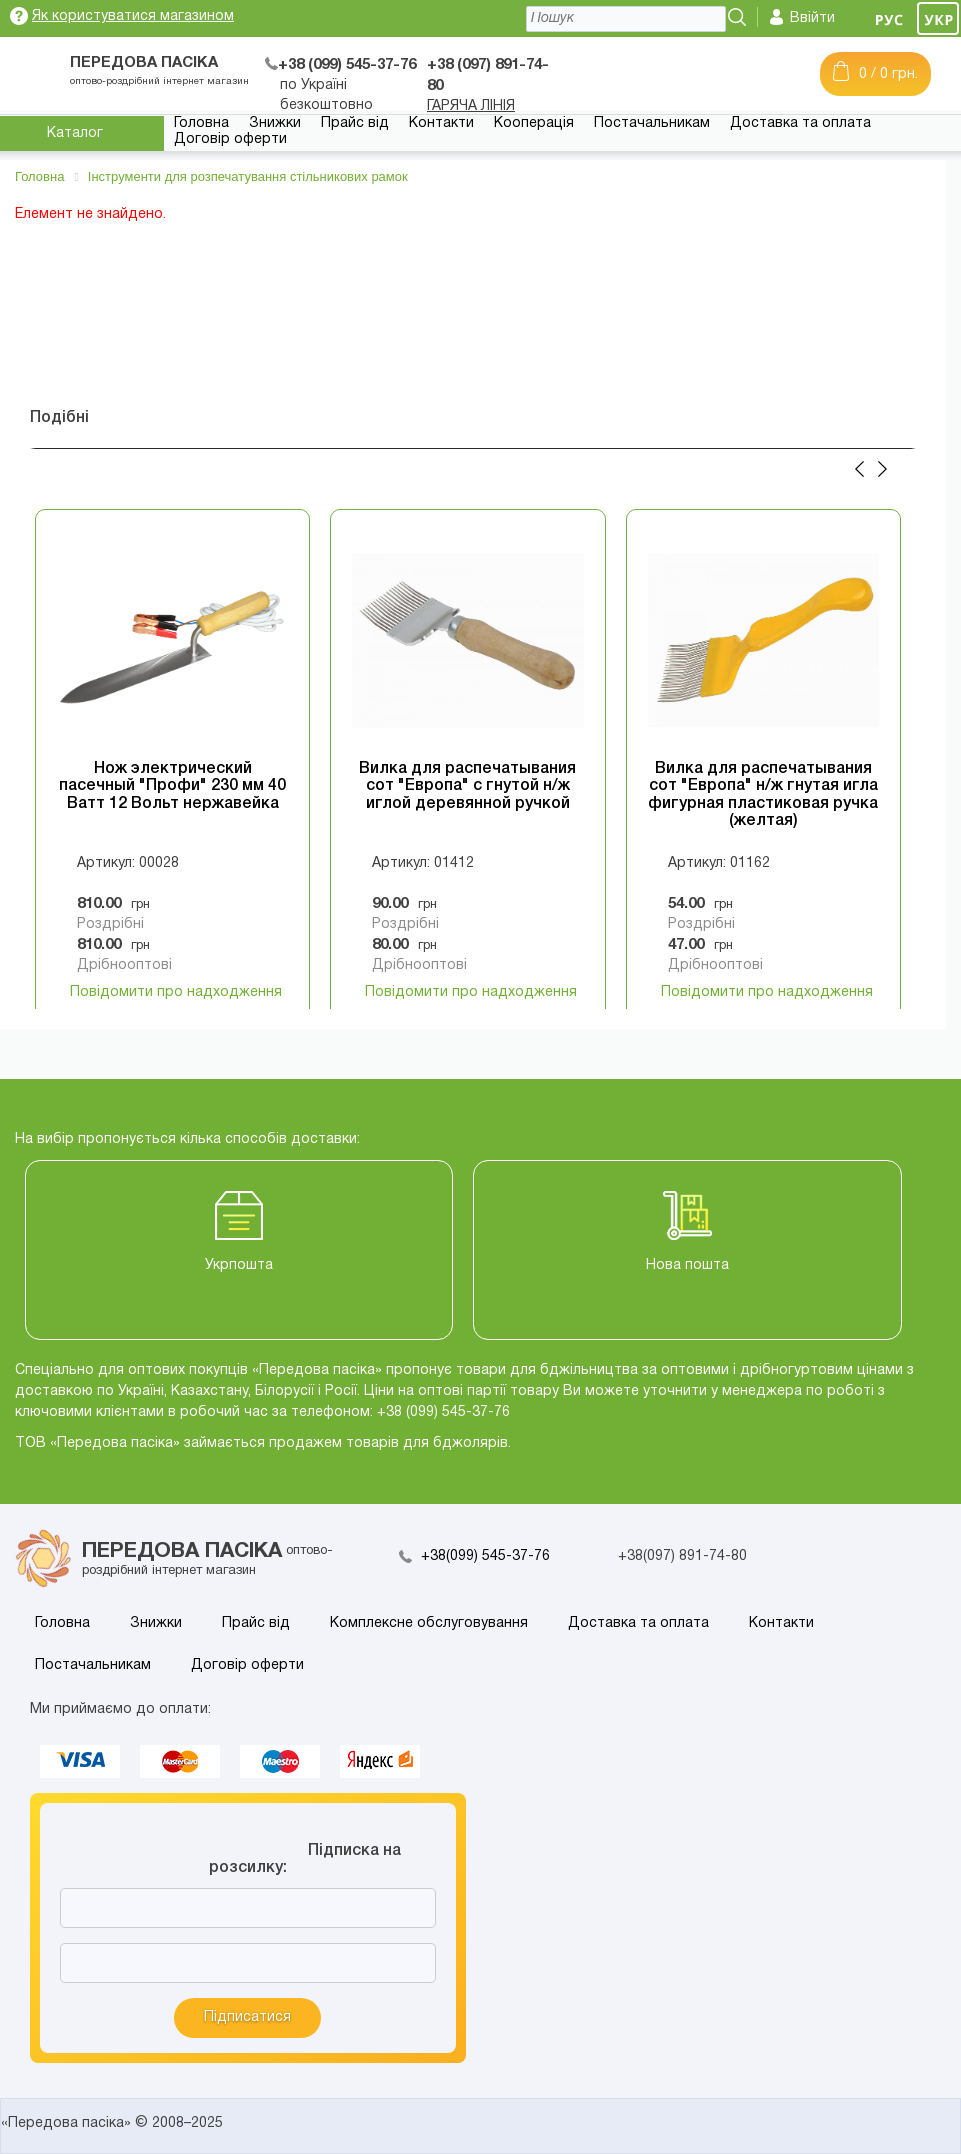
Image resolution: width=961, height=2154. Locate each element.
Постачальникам (652, 123)
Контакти (441, 123)
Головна (201, 123)
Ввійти (812, 18)
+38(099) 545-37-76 (485, 1556)
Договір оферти (230, 139)
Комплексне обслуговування (429, 1623)
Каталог (75, 133)
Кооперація (534, 123)
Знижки (275, 123)
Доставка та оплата (800, 123)
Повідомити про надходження (176, 992)
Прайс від (355, 123)
